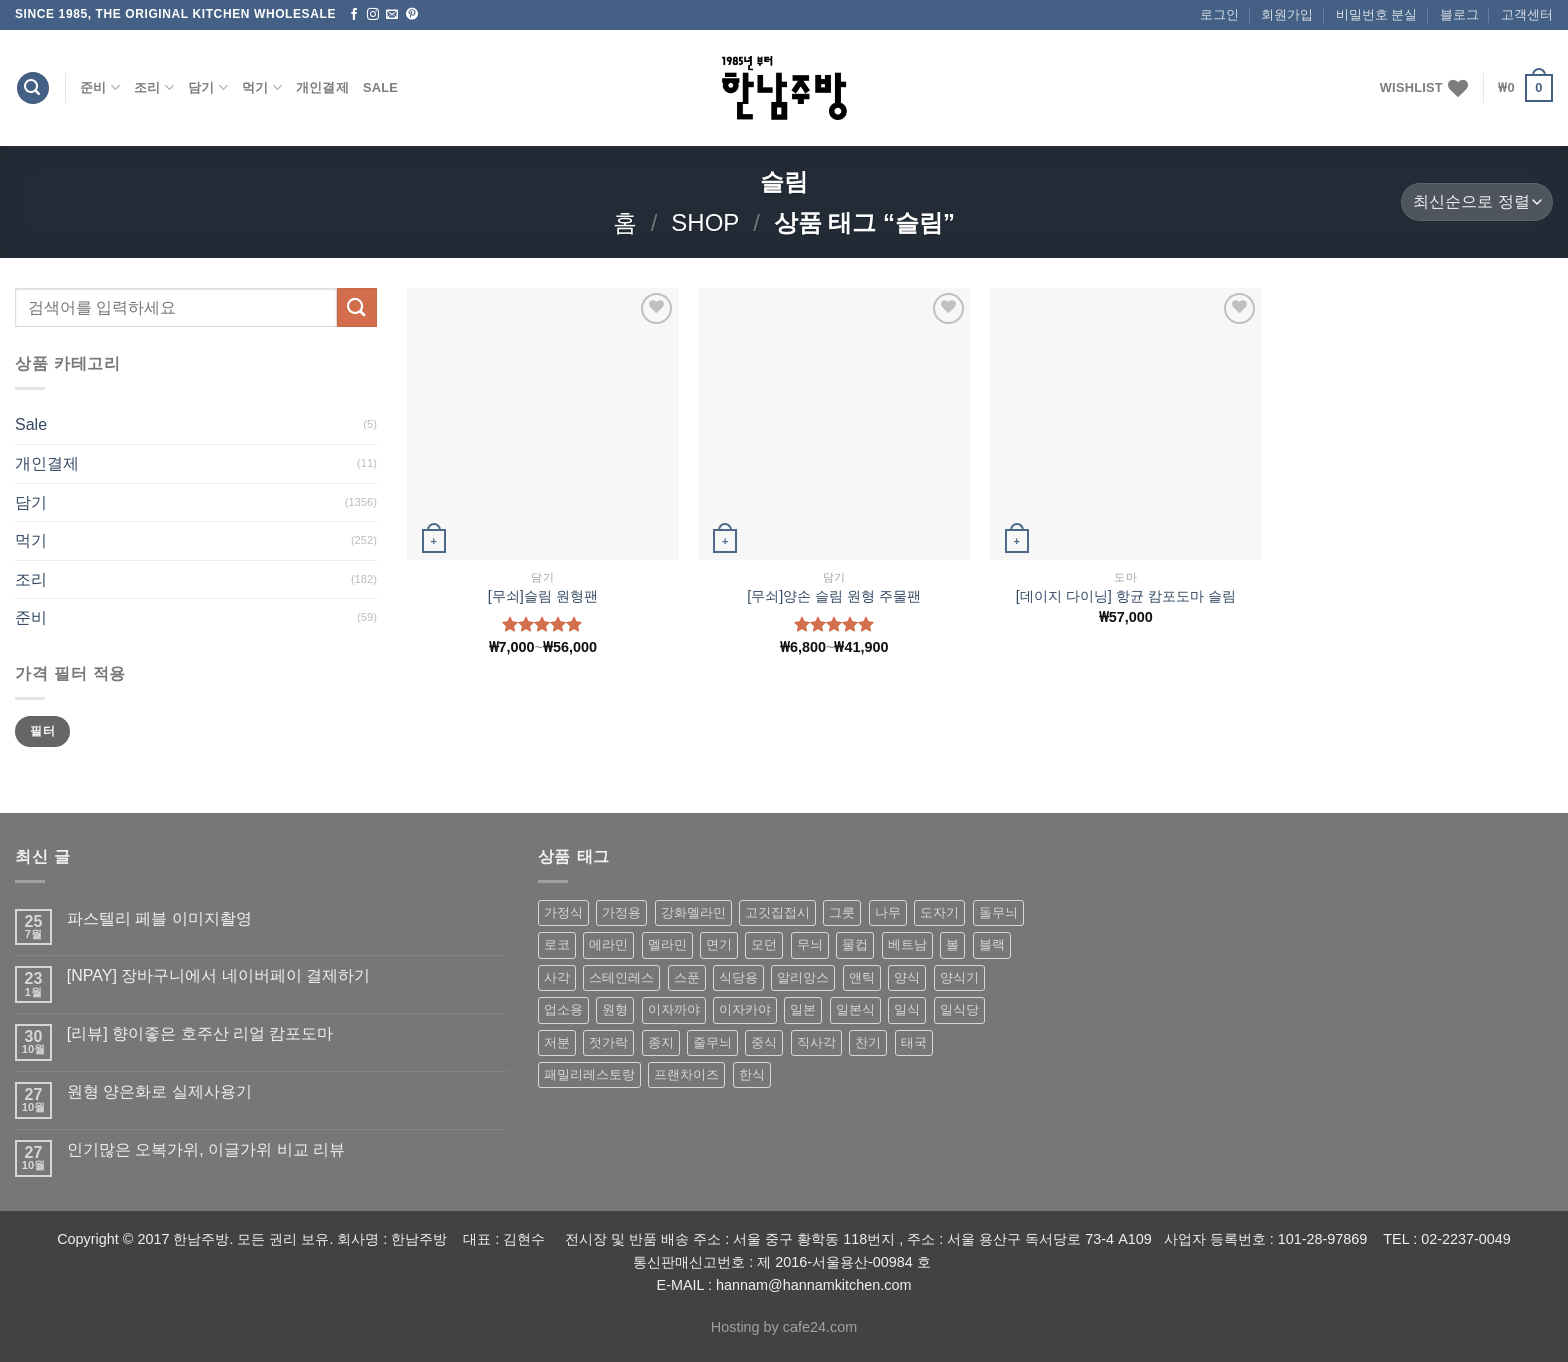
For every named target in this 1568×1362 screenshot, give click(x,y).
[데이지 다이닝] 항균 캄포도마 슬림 (1126, 596)
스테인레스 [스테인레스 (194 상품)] (621, 977)
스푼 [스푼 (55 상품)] (687, 977)
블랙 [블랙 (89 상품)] (992, 944)
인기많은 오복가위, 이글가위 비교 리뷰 (206, 1149)
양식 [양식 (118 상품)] (907, 977)
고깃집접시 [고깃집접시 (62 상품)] (777, 912)
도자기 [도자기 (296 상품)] (939, 912)
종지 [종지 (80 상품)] (661, 1042)
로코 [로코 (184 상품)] (557, 944)
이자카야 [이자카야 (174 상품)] (745, 1009)
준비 (100, 87)
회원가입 (1287, 14)
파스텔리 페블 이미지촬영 (159, 918)
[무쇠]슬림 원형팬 (543, 596)
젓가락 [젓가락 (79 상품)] (608, 1042)
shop (705, 222)
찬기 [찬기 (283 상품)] (868, 1042)
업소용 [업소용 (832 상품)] (563, 1009)
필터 (42, 731)
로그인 (1219, 14)
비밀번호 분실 (1377, 14)
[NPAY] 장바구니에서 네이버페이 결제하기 (218, 975)
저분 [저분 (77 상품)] (557, 1042)
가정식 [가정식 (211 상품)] (563, 912)
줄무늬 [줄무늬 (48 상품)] (712, 1042)
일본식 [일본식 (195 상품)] (855, 1009)
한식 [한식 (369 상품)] (752, 1074)
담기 (208, 87)
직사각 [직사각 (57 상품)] (816, 1042)
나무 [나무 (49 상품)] (888, 912)
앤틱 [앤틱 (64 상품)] (862, 977)
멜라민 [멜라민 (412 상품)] (667, 944)
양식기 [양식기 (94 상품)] (959, 977)
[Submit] (357, 307)
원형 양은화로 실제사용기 (159, 1091)
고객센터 (1527, 14)
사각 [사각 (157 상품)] (557, 977)
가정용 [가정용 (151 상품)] (621, 912)
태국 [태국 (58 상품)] (914, 1042)
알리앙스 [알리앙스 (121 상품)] (803, 977)
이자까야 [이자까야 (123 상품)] (674, 1009)
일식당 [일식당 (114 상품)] (959, 1009)
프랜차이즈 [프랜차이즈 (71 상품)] (686, 1074)
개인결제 (322, 87)
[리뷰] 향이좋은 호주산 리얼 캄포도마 (200, 1033)
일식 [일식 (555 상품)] (907, 1009)
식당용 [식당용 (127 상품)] (738, 977)
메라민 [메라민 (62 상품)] (608, 944)
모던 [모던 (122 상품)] (764, 944)
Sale (380, 87)
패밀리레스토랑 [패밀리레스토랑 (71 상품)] (589, 1074)
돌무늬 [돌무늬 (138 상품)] (998, 912)
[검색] (33, 88)
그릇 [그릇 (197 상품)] (842, 912)
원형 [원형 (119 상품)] (615, 1009)
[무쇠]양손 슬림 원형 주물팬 (834, 596)
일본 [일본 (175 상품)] (803, 1009)
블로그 (1459, 14)
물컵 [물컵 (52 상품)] (855, 944)
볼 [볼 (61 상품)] (952, 944)
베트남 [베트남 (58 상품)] (907, 944)
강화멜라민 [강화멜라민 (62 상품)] (693, 912)
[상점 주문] (1477, 202)
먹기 (262, 87)
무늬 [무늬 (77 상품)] (810, 944)
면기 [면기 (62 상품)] (719, 944)
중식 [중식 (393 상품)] (764, 1042)
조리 (154, 87)
